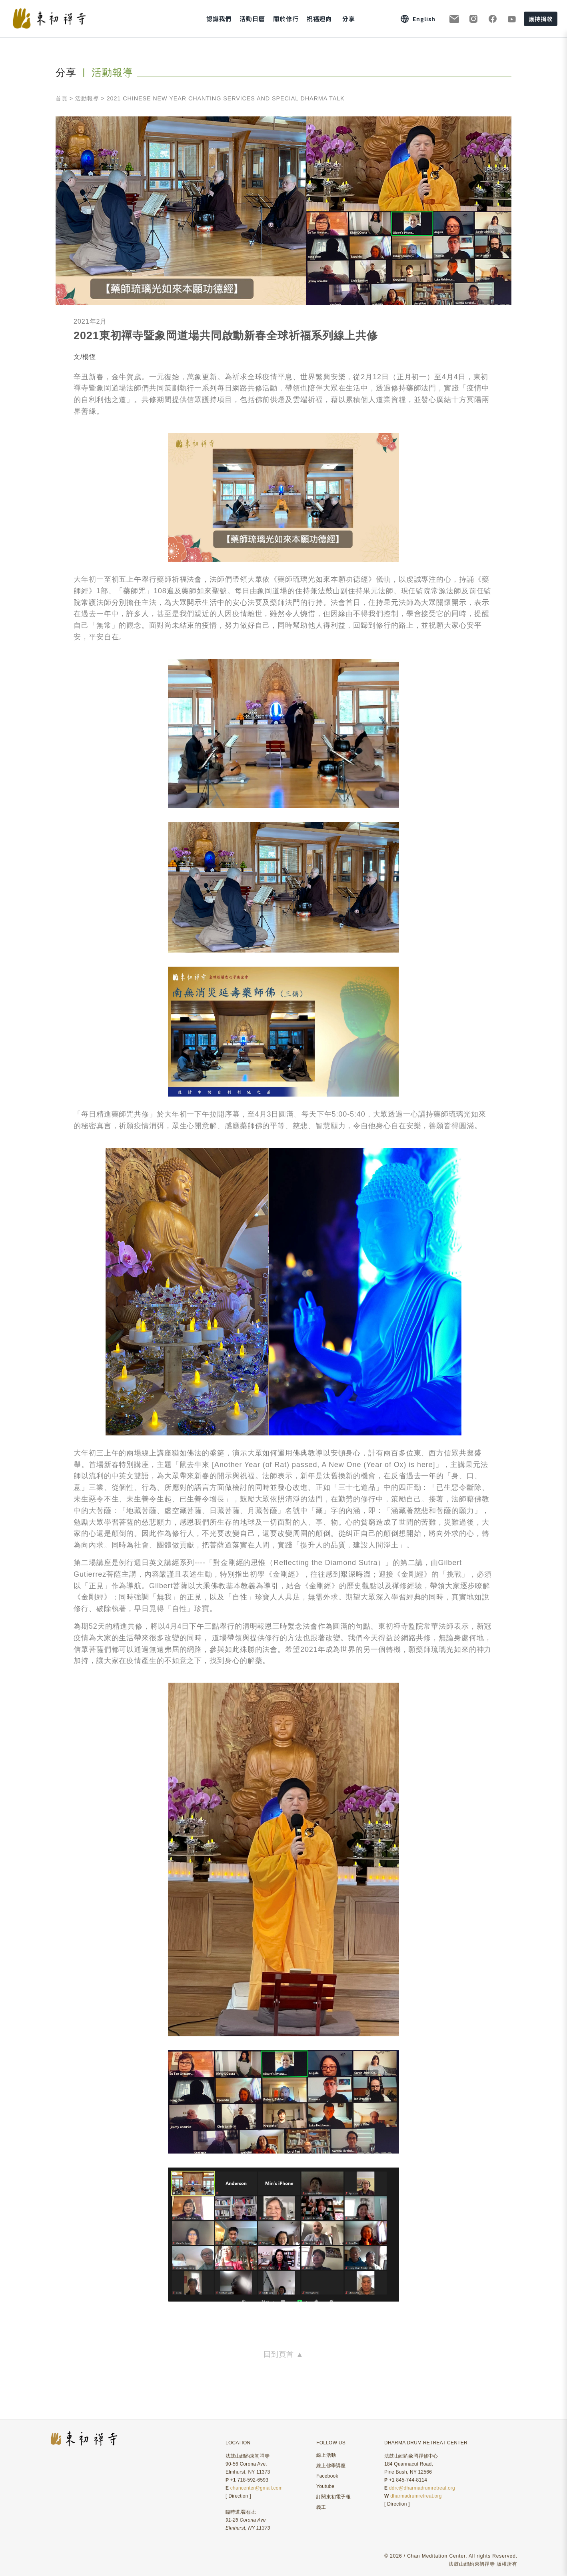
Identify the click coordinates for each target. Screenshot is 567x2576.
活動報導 (87, 98)
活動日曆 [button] (252, 18)
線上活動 (326, 2455)
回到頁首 (283, 2354)
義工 (321, 2507)
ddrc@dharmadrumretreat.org (422, 2488)
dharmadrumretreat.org (415, 2496)
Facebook (327, 2476)
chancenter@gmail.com (256, 2488)
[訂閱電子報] (454, 18)
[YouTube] (511, 18)
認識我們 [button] (219, 18)
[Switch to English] (418, 19)
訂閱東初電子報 (333, 2497)
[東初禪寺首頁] (66, 18)
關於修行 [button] (286, 18)
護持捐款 (541, 19)
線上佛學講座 (330, 2465)
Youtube (325, 2486)
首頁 (62, 98)
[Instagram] (473, 18)
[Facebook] (492, 18)
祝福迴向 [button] (319, 18)
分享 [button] (348, 18)
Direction (238, 2496)
